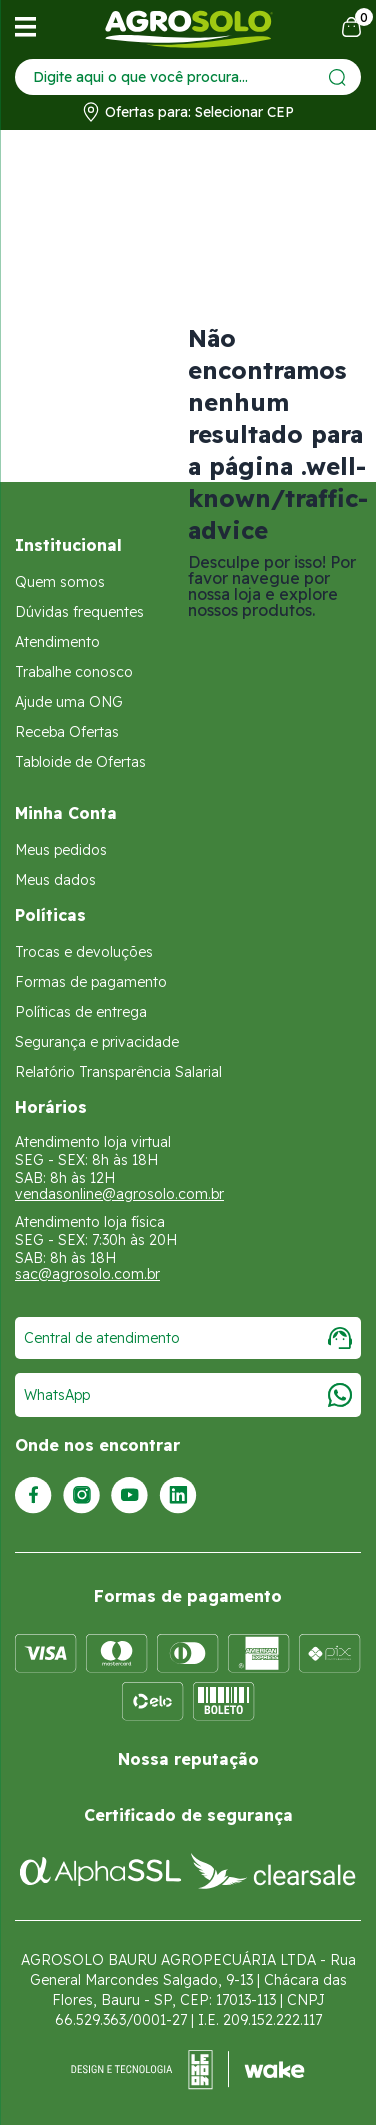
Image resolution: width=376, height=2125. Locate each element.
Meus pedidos (61, 850)
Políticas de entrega (81, 1012)
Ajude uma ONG (69, 702)
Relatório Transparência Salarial (118, 1072)
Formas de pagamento (91, 982)
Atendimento (57, 642)
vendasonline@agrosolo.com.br (119, 1194)
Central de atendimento (188, 1338)
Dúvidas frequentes (79, 612)
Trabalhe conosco (74, 672)
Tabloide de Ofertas (80, 762)
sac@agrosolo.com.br (87, 1274)
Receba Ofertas (67, 732)
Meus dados (55, 880)
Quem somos (60, 582)
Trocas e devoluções (84, 952)
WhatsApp (188, 1395)
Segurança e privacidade (97, 1042)
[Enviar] (337, 77)
